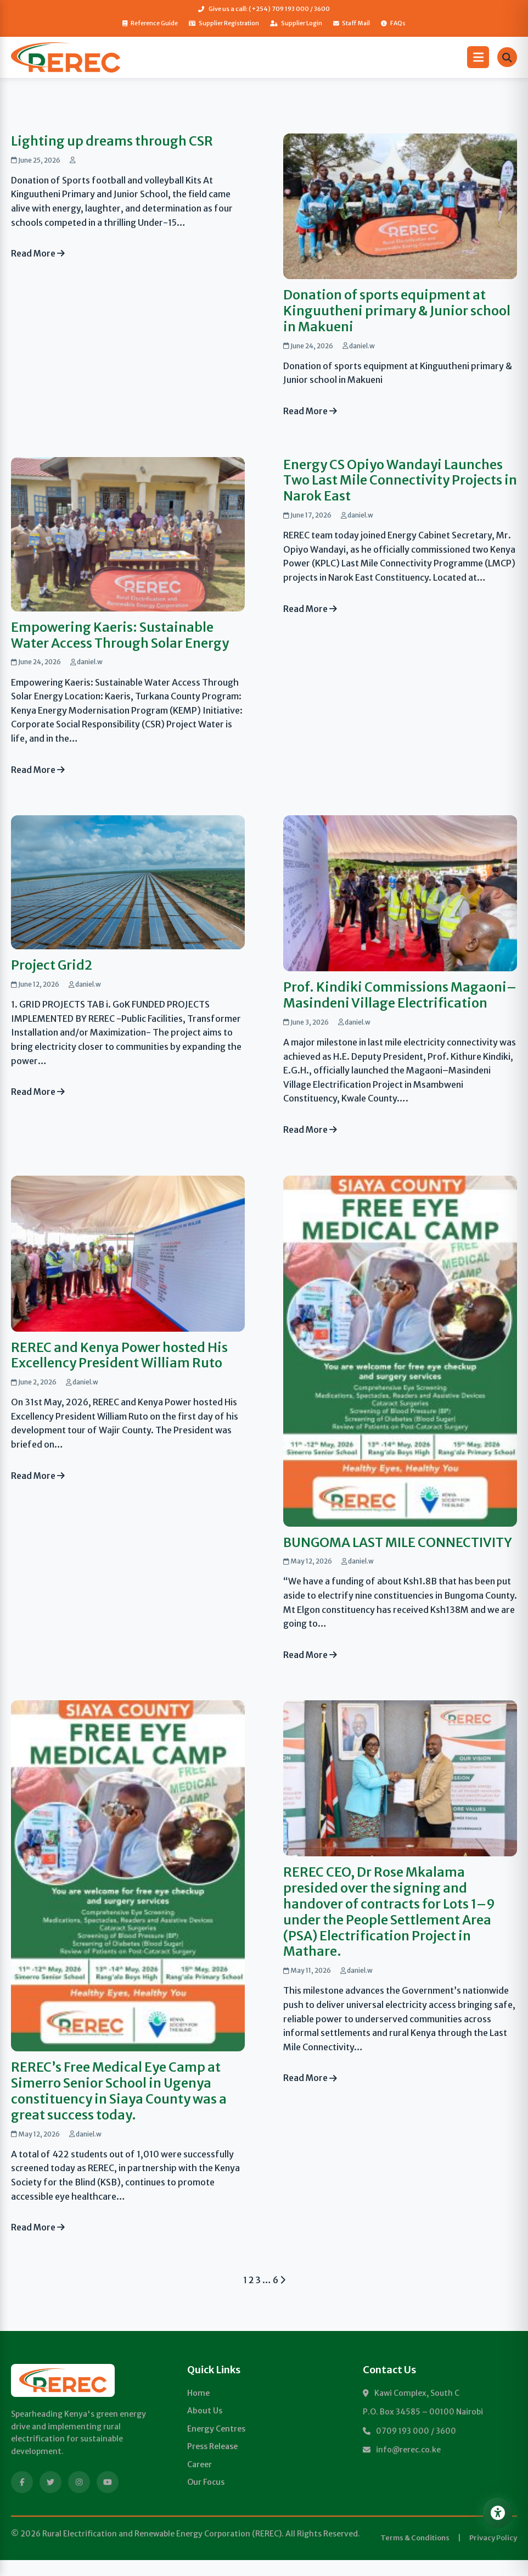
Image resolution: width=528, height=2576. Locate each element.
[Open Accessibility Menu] (496, 2511)
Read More (39, 253)
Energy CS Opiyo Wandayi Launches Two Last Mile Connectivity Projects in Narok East (393, 480)
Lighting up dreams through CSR (112, 140)
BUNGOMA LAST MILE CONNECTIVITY (351, 1550)
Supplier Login (295, 23)
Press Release (212, 2462)
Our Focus (205, 2498)
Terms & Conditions (415, 2553)
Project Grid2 (52, 965)
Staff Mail (352, 23)
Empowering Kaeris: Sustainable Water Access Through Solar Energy (121, 635)
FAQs (394, 23)
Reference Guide (149, 23)
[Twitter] (50, 2498)
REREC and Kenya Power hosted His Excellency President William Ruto (119, 1355)
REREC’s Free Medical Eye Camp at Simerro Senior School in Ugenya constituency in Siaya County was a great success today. (119, 2107)
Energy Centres (216, 2445)
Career (199, 2480)
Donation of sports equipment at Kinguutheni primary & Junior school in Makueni (397, 311)
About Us (204, 2427)
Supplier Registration (222, 23)
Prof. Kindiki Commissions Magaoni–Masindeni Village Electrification (400, 995)
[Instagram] (79, 2498)
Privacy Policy (493, 2553)
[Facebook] (22, 2498)
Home (198, 2409)
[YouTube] (108, 2498)
